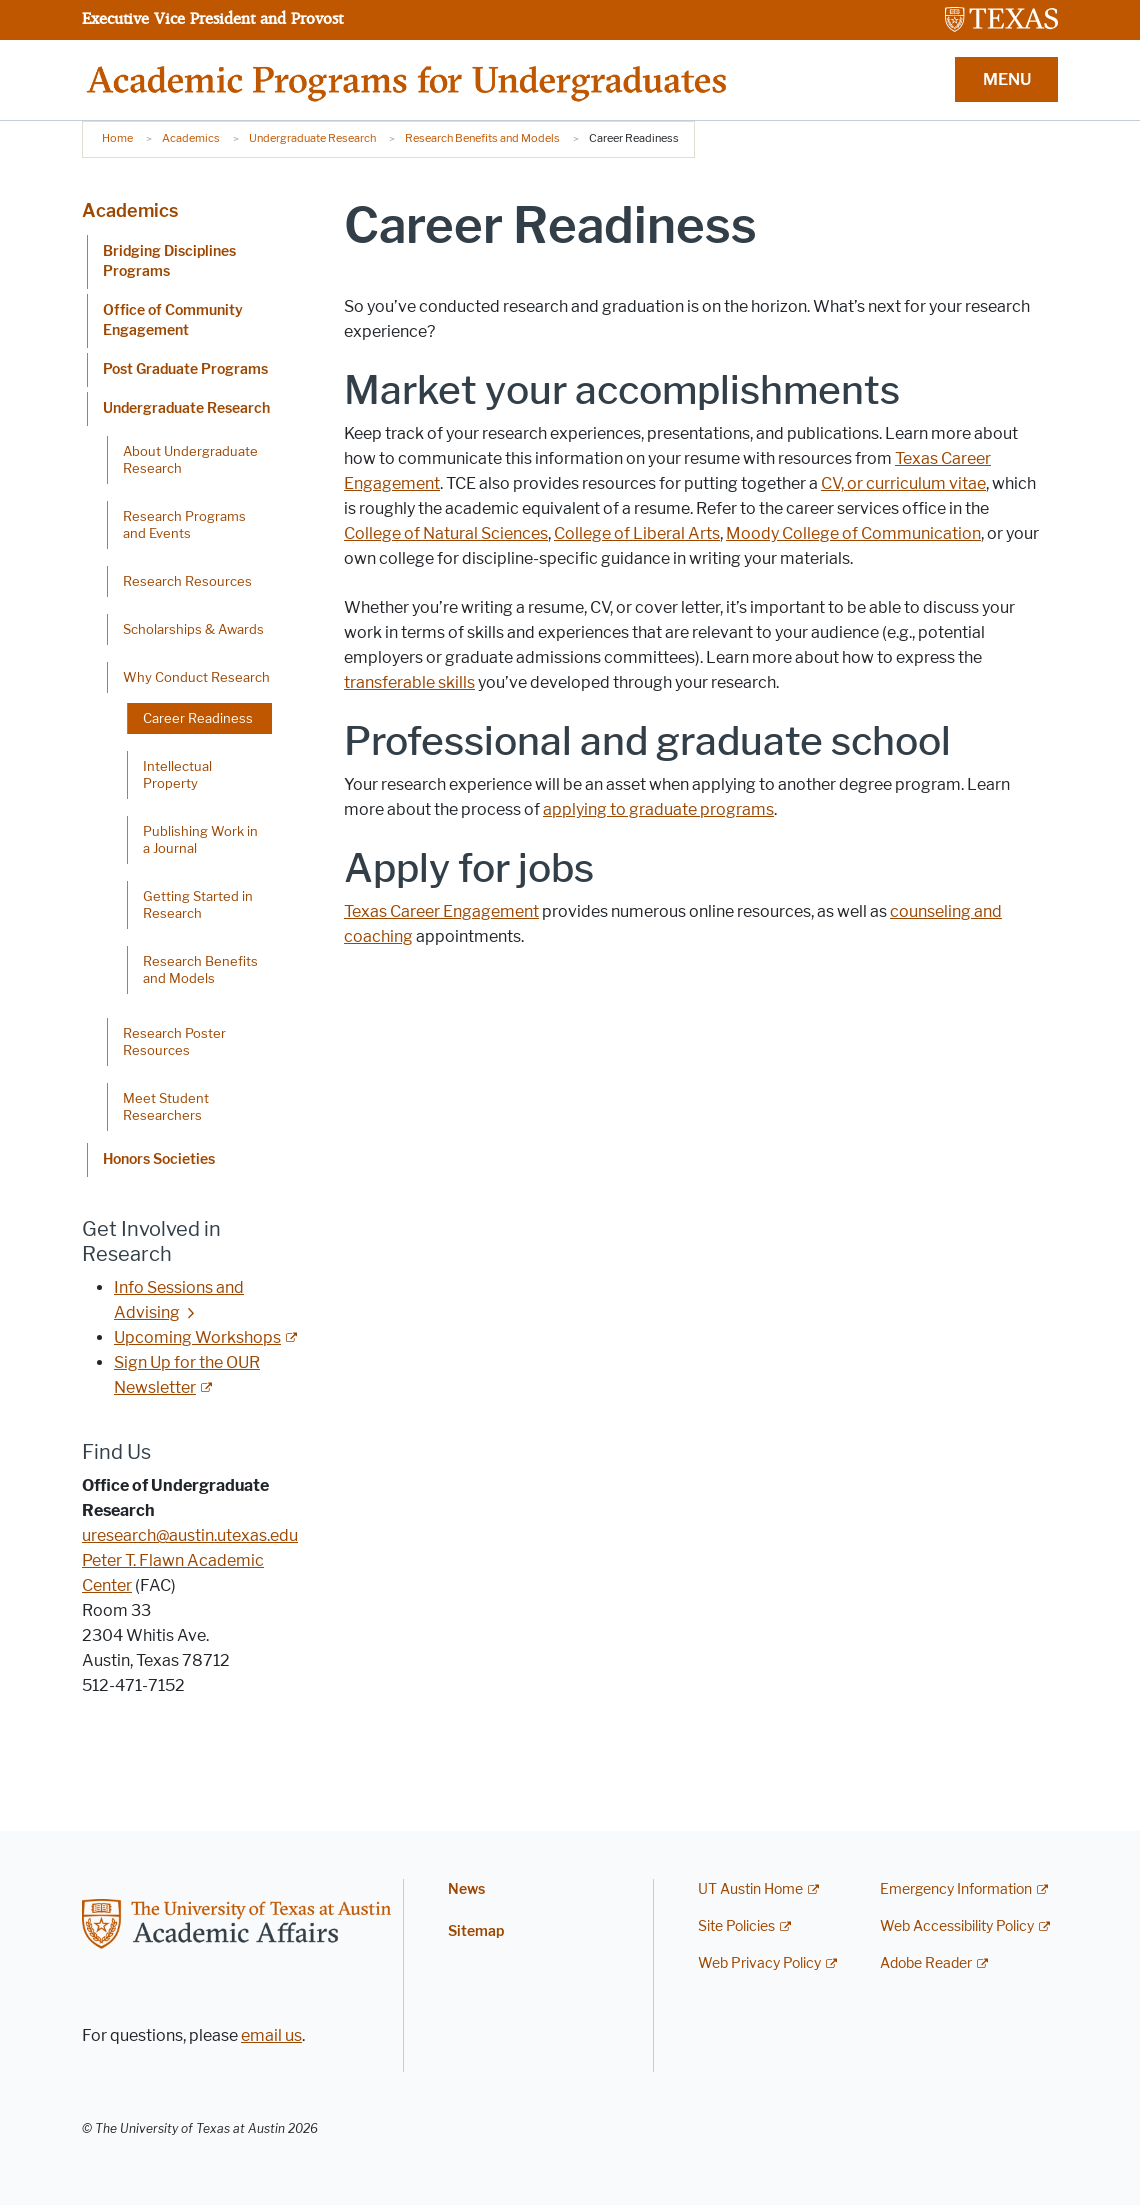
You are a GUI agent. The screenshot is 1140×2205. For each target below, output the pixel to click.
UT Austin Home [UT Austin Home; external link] (750, 1889)
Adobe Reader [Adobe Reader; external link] (926, 1963)
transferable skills (409, 682)
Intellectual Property (177, 774)
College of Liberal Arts (637, 533)
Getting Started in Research (198, 904)
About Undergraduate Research (190, 459)
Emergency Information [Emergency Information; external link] (956, 1889)
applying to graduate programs (658, 809)
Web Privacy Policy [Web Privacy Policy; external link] (759, 1963)
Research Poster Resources (174, 1041)
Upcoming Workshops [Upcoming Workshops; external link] (197, 1337)
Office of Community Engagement (173, 320)
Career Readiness (198, 718)
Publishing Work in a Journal (200, 839)
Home (117, 138)
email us (271, 2035)
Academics (191, 138)
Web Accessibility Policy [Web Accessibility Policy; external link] (957, 1926)
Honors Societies (159, 1159)
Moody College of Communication (853, 533)
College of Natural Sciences (446, 533)
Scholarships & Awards (193, 629)
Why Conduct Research (196, 677)
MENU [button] (1007, 79)
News (466, 1889)
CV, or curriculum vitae (903, 483)
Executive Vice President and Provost (212, 18)
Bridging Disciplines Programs (169, 261)
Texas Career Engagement (441, 911)
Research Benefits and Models (482, 138)
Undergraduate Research (312, 138)
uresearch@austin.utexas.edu (190, 1535)
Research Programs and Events (184, 524)
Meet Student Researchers (166, 1106)
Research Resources (187, 581)
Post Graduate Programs (185, 369)
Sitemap (476, 1931)
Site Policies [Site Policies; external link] (736, 1926)
